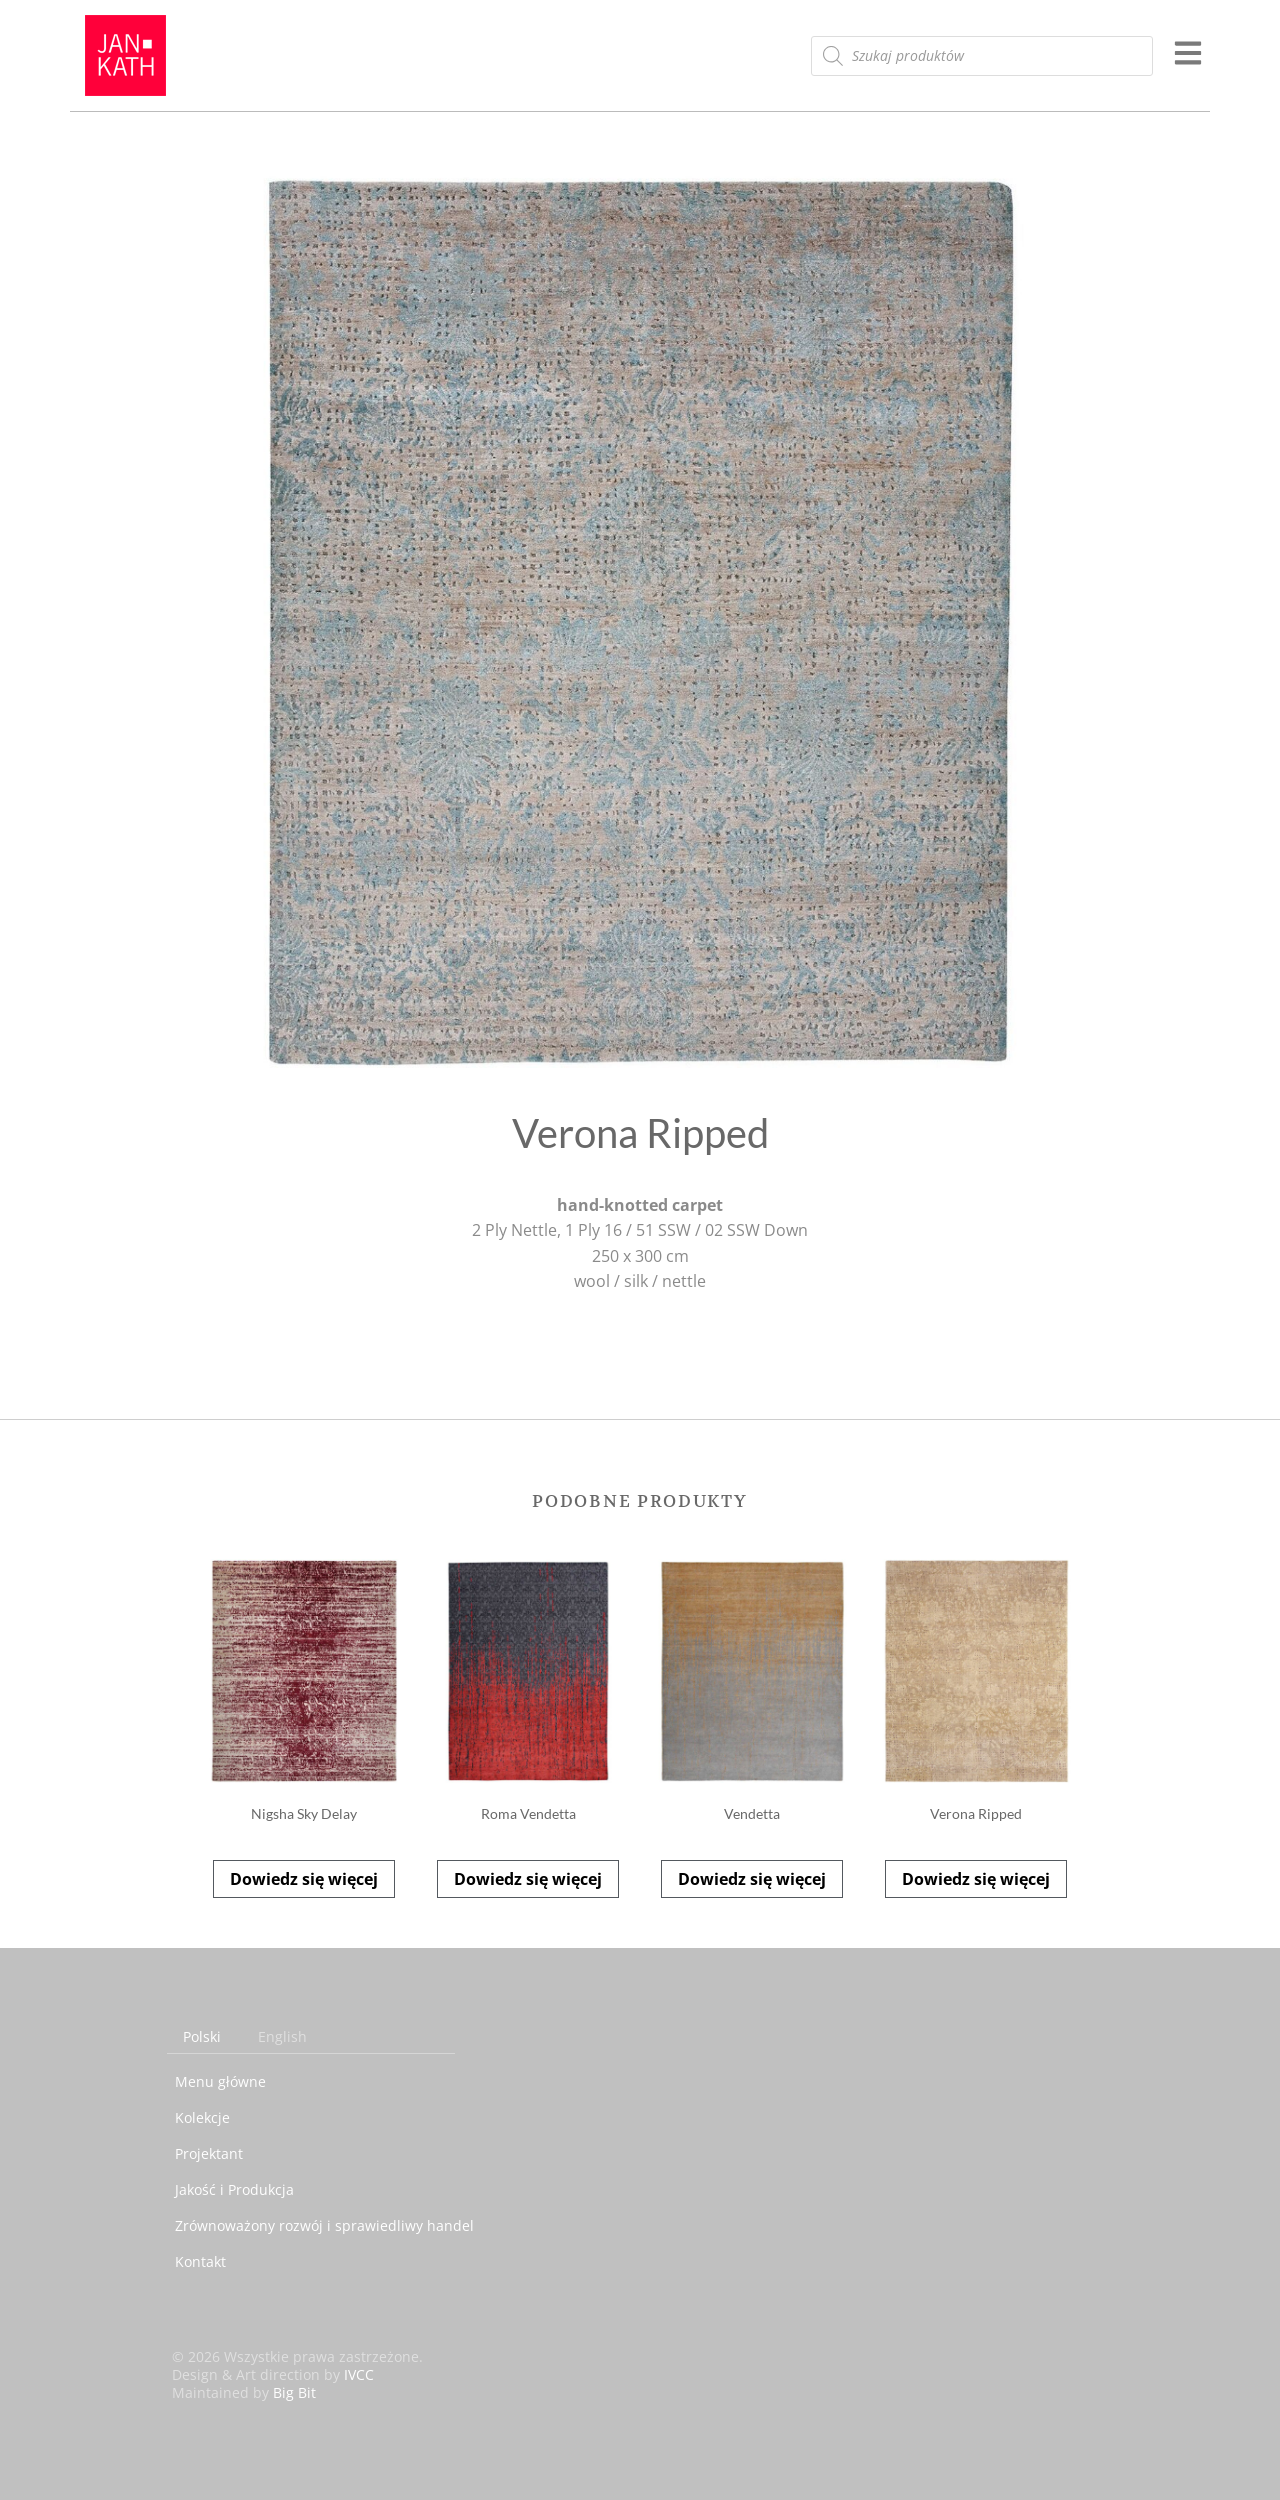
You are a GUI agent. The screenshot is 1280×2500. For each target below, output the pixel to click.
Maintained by (244, 2392)
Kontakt (200, 2261)
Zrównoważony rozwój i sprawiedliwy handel (324, 2225)
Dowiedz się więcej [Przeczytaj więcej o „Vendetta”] (752, 1879)
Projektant (209, 2153)
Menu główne (220, 2081)
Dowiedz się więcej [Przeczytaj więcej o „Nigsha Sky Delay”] (304, 1879)
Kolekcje (202, 2117)
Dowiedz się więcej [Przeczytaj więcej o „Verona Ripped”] (976, 1879)
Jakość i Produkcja (234, 2189)
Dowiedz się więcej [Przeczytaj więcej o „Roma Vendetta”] (528, 1879)
